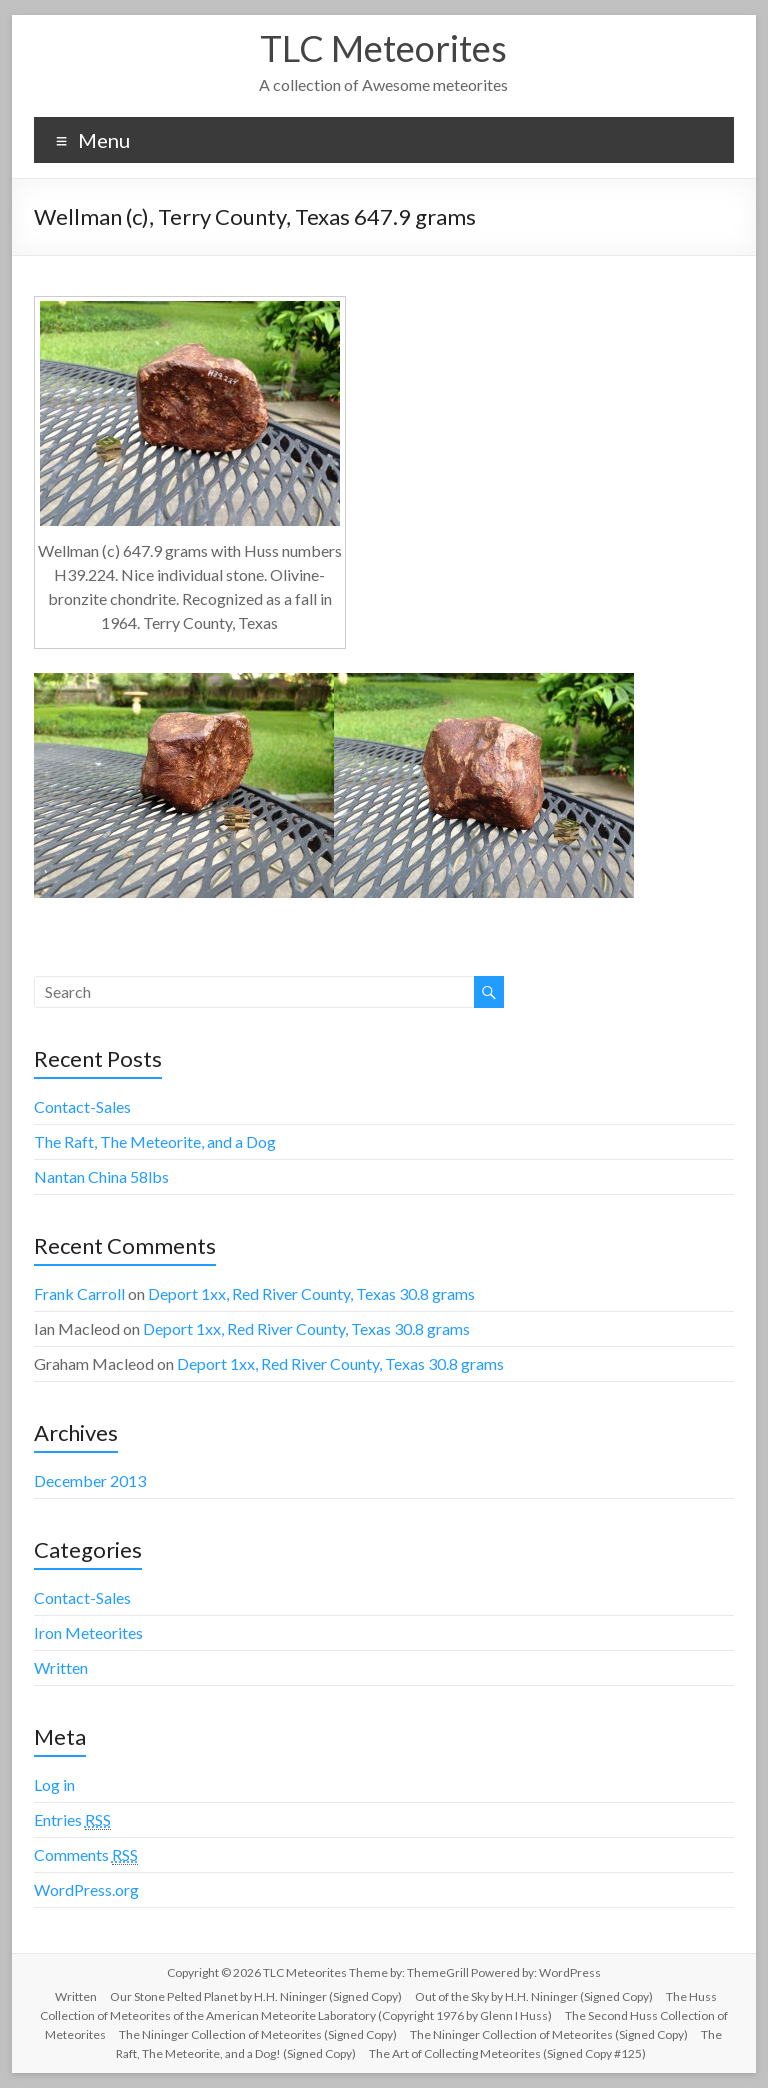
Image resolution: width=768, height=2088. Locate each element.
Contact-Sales (82, 1106)
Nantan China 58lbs (101, 1176)
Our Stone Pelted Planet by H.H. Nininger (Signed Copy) (256, 1996)
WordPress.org (86, 1889)
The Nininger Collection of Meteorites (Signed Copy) (258, 2034)
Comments (86, 1855)
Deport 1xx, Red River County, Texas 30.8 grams (311, 1293)
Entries (72, 1820)
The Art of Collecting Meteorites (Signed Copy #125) (507, 2053)
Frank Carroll (79, 1293)
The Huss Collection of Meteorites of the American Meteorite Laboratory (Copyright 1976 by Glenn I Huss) (379, 2006)
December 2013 (90, 1480)
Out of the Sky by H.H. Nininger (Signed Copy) (534, 1996)
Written (61, 1667)
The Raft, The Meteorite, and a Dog (155, 1141)
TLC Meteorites (383, 48)
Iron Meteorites (88, 1632)
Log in (54, 1784)
